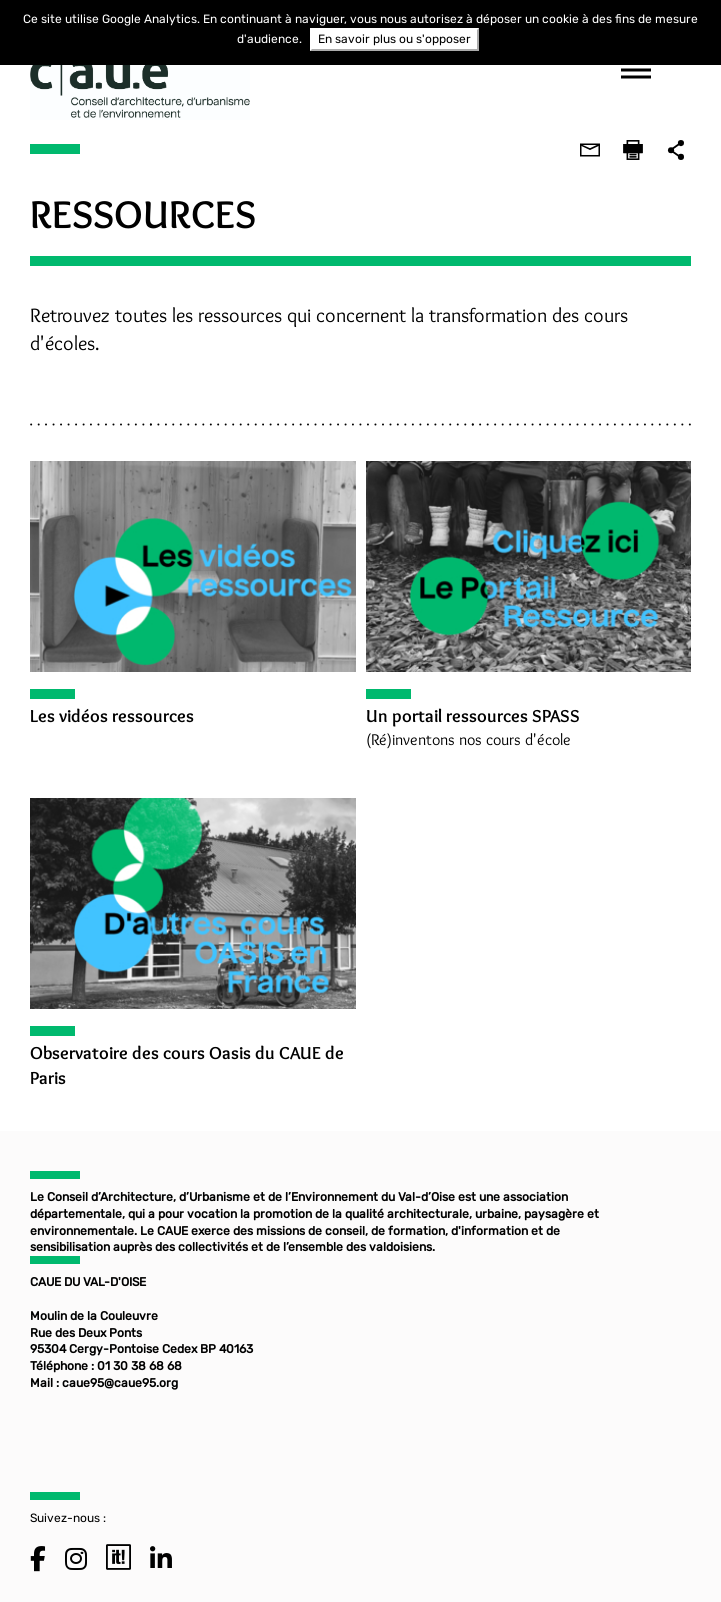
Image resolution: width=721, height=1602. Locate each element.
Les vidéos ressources (111, 716)
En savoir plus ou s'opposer (394, 39)
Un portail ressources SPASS (473, 716)
